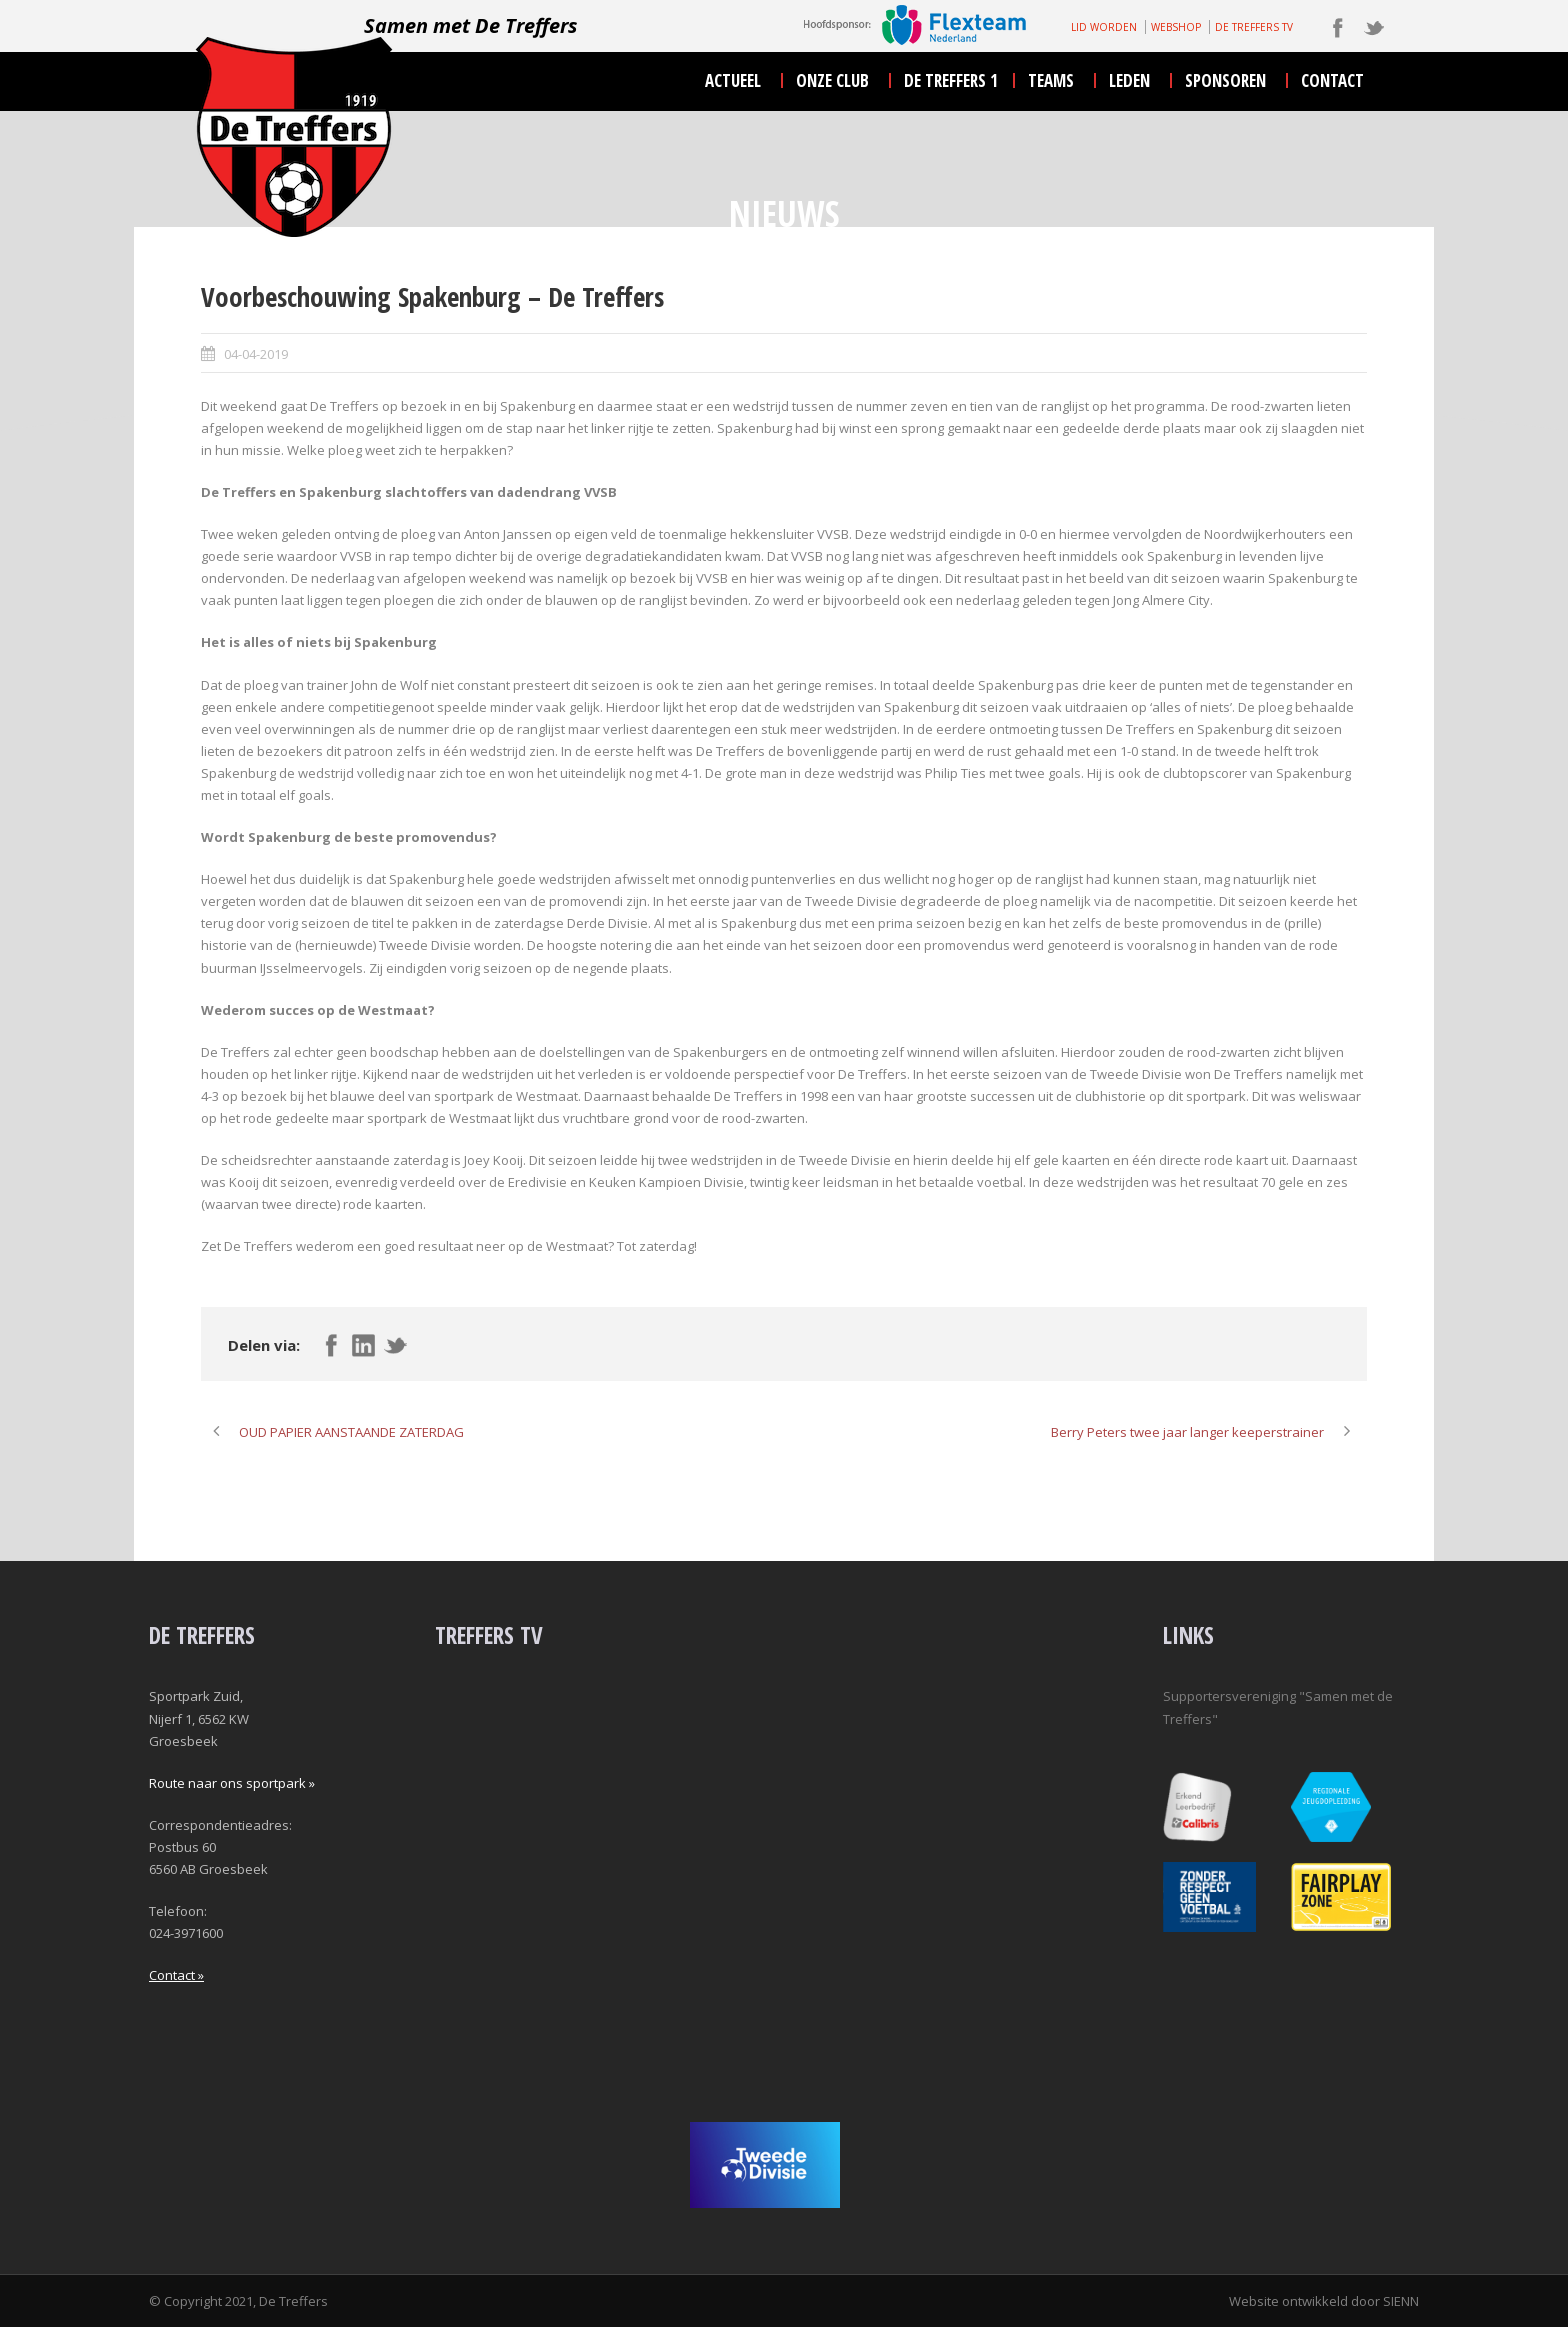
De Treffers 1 (951, 80)
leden (1129, 80)
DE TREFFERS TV (1254, 27)
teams (1051, 80)
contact (1332, 80)
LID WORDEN (1104, 27)
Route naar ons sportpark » (232, 1783)
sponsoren (1225, 80)
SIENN (1401, 2301)
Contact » (176, 1975)
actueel (733, 80)
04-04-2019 (256, 354)
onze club (832, 80)
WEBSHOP (1176, 27)
